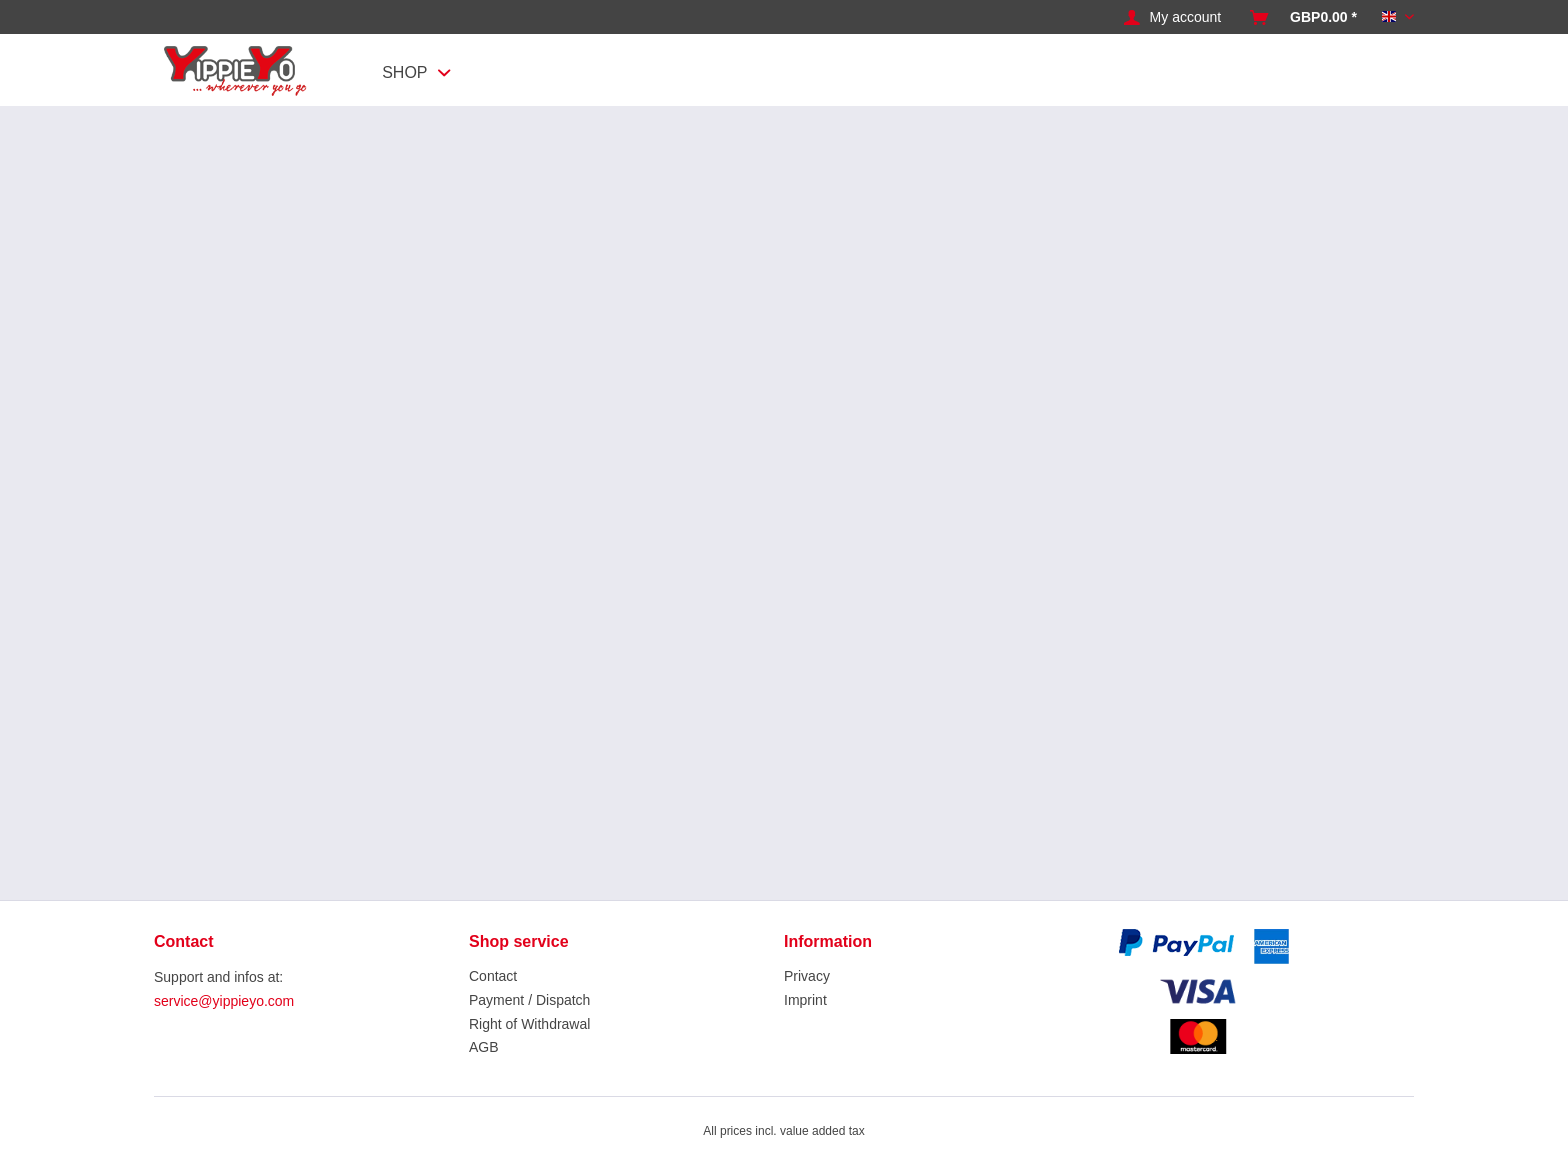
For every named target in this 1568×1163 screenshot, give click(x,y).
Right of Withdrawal (529, 1024)
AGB (484, 1047)
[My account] (1173, 18)
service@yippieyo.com (224, 1001)
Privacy (807, 976)
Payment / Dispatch (529, 1000)
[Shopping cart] (1303, 18)
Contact (493, 976)
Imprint (805, 1000)
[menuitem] (1173, 18)
